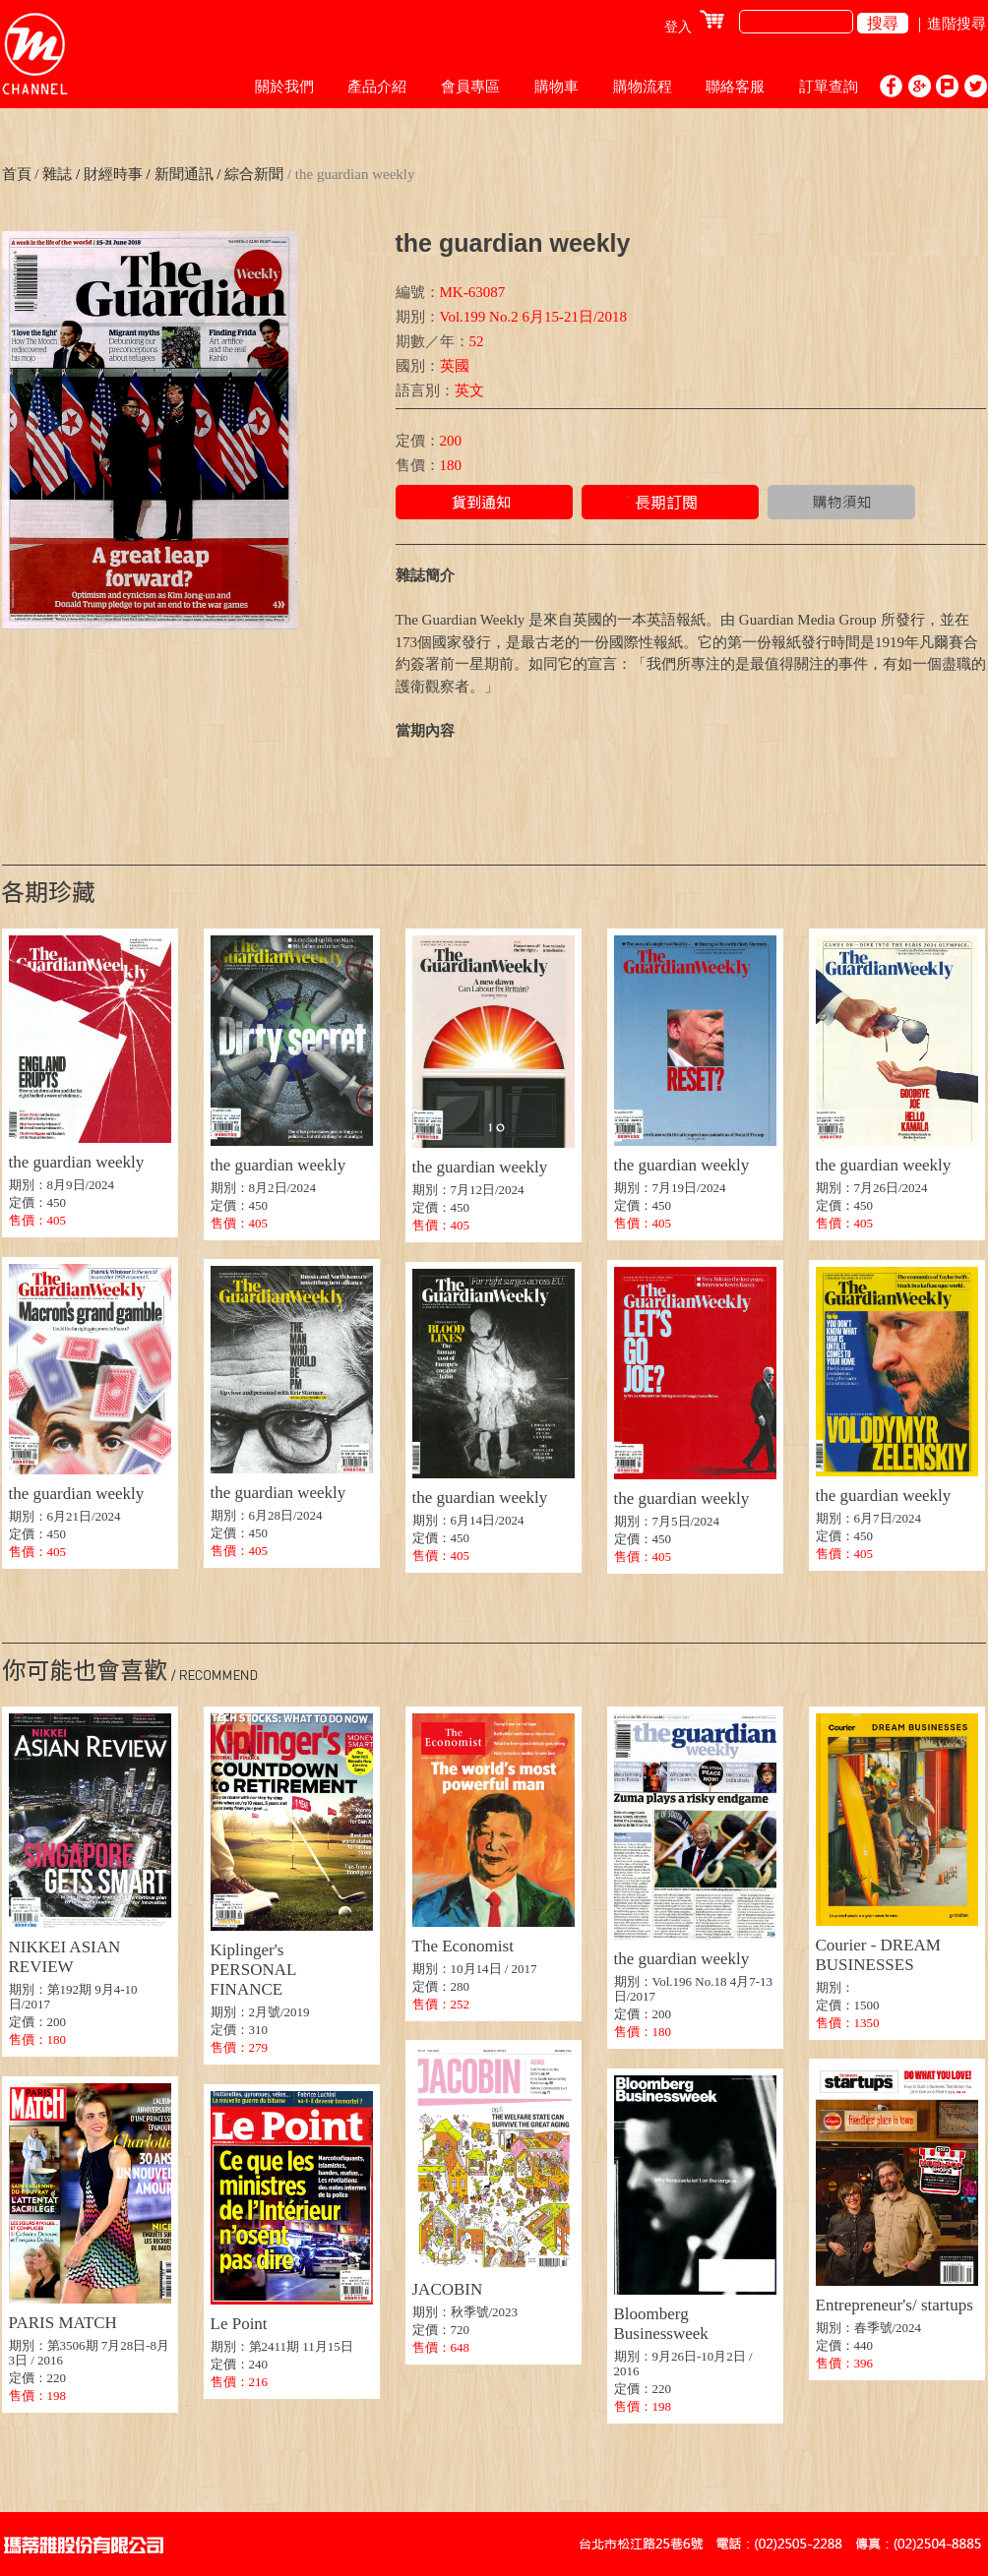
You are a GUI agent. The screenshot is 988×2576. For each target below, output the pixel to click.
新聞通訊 (182, 174)
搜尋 (882, 23)
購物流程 (642, 86)
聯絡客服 (735, 86)
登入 (678, 27)
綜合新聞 (251, 174)
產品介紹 (376, 86)
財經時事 (113, 174)
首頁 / (20, 174)
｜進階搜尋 (949, 23)
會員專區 (470, 86)
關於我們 (284, 86)
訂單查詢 (828, 86)
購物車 (556, 86)
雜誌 (57, 174)
